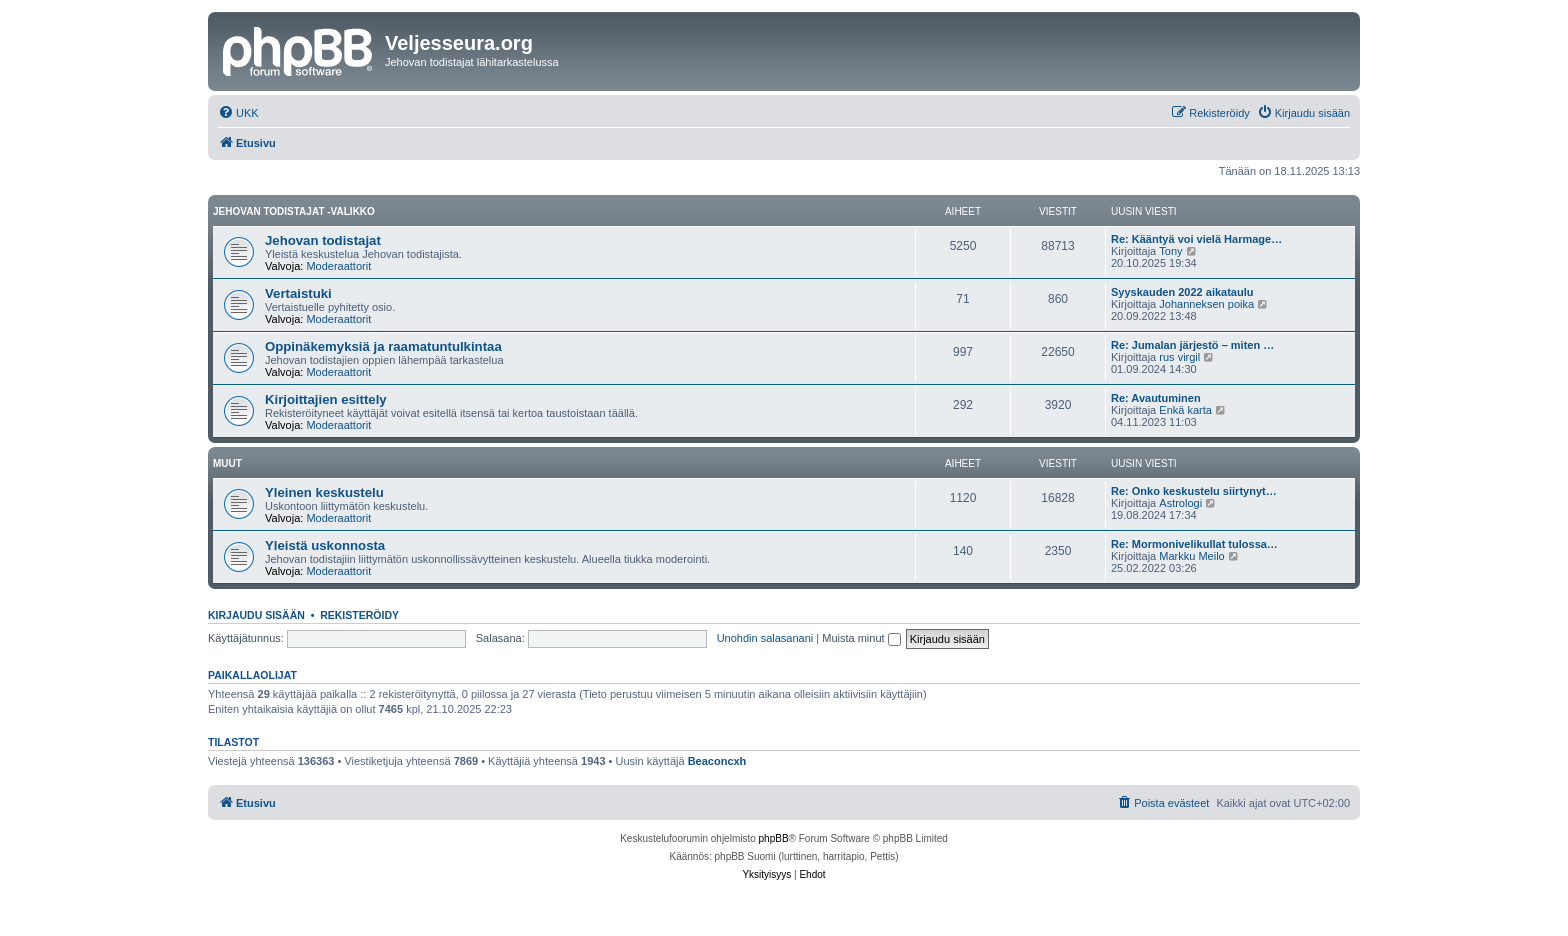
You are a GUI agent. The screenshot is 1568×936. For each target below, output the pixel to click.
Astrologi (1180, 503)
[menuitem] (238, 113)
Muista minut (861, 638)
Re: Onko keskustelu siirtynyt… (1194, 491)
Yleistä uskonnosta (325, 545)
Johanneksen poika (1206, 304)
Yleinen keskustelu (324, 492)
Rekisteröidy (359, 615)
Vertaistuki (298, 293)
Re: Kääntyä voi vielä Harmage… (1196, 239)
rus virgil (1179, 357)
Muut (227, 463)
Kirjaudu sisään (256, 615)
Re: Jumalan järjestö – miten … (1192, 345)
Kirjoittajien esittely (326, 399)
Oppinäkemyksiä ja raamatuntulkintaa (383, 346)
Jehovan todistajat (323, 240)
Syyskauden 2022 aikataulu (1182, 292)
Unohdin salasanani (765, 638)
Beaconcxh (717, 761)
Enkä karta (1185, 410)
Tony (1170, 251)
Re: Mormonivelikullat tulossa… (1194, 544)
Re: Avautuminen (1156, 398)
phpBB (774, 838)
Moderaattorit (338, 266)
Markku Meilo (1191, 556)
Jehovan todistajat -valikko (294, 211)
